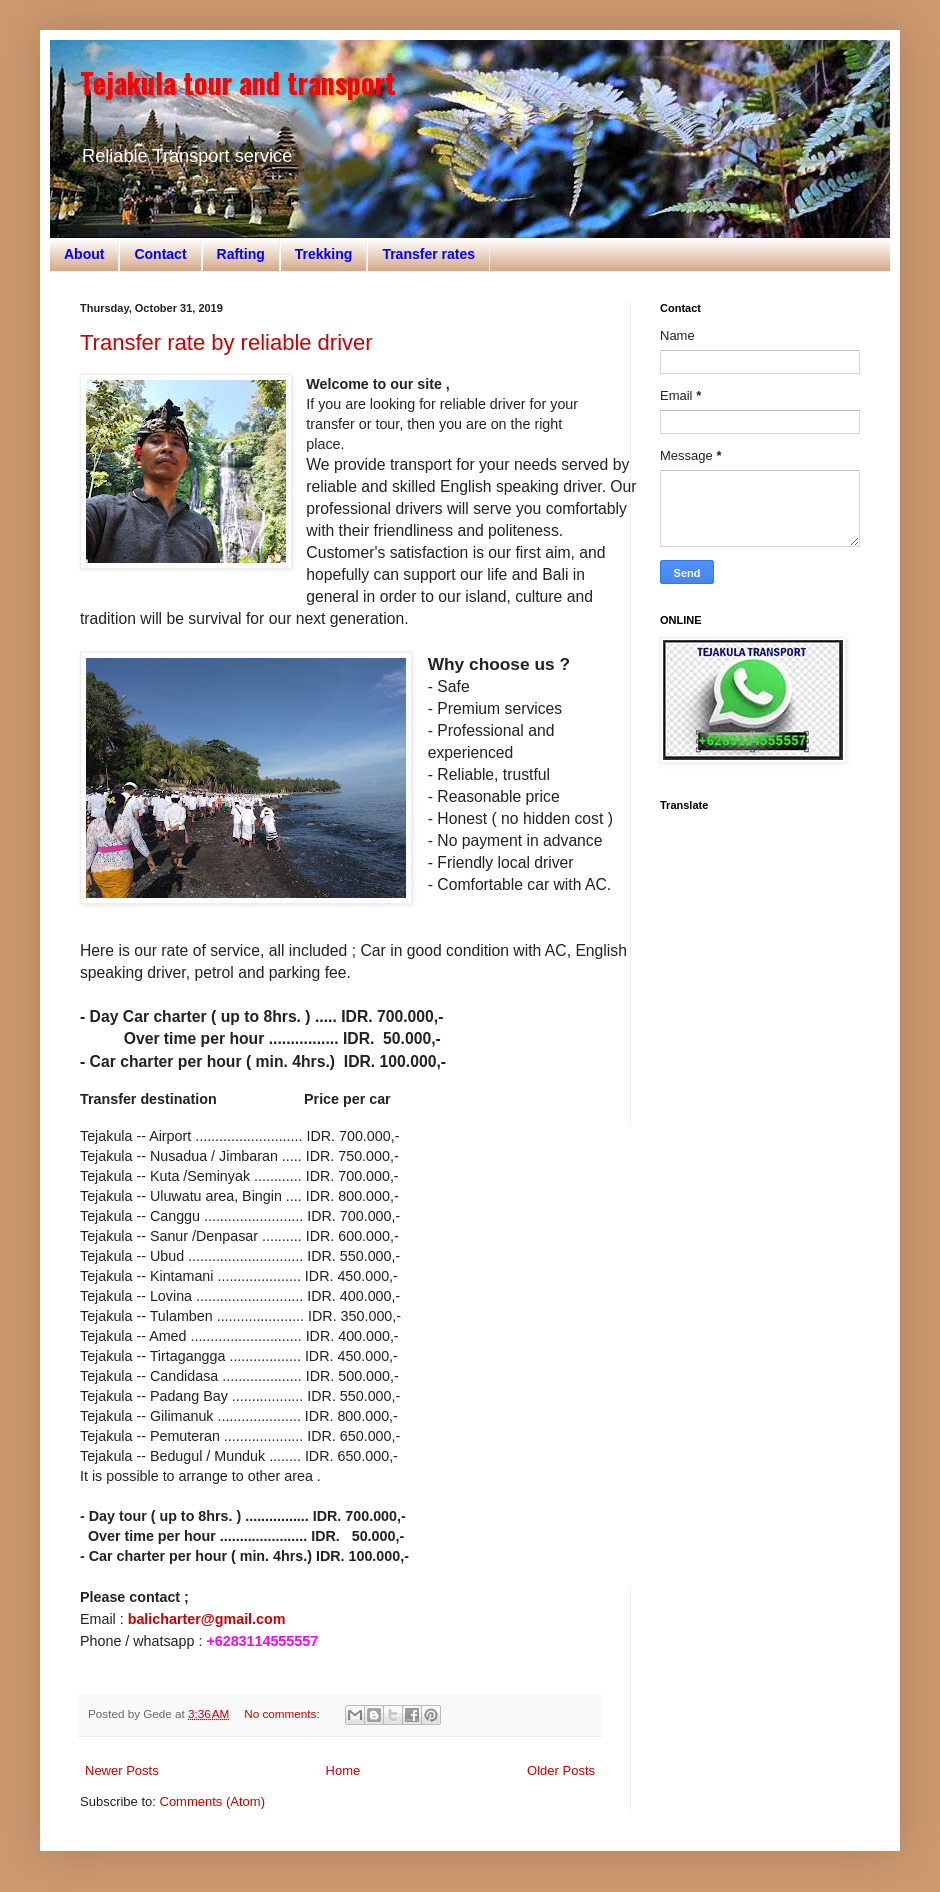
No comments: (283, 1713)
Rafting (241, 254)
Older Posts (561, 1770)
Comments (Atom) (212, 1801)
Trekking (324, 254)
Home (343, 1770)
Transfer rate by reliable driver (226, 342)
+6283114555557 (262, 1641)
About (84, 254)
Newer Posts (122, 1770)
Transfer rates (428, 254)
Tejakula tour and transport (238, 82)
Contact (160, 254)
